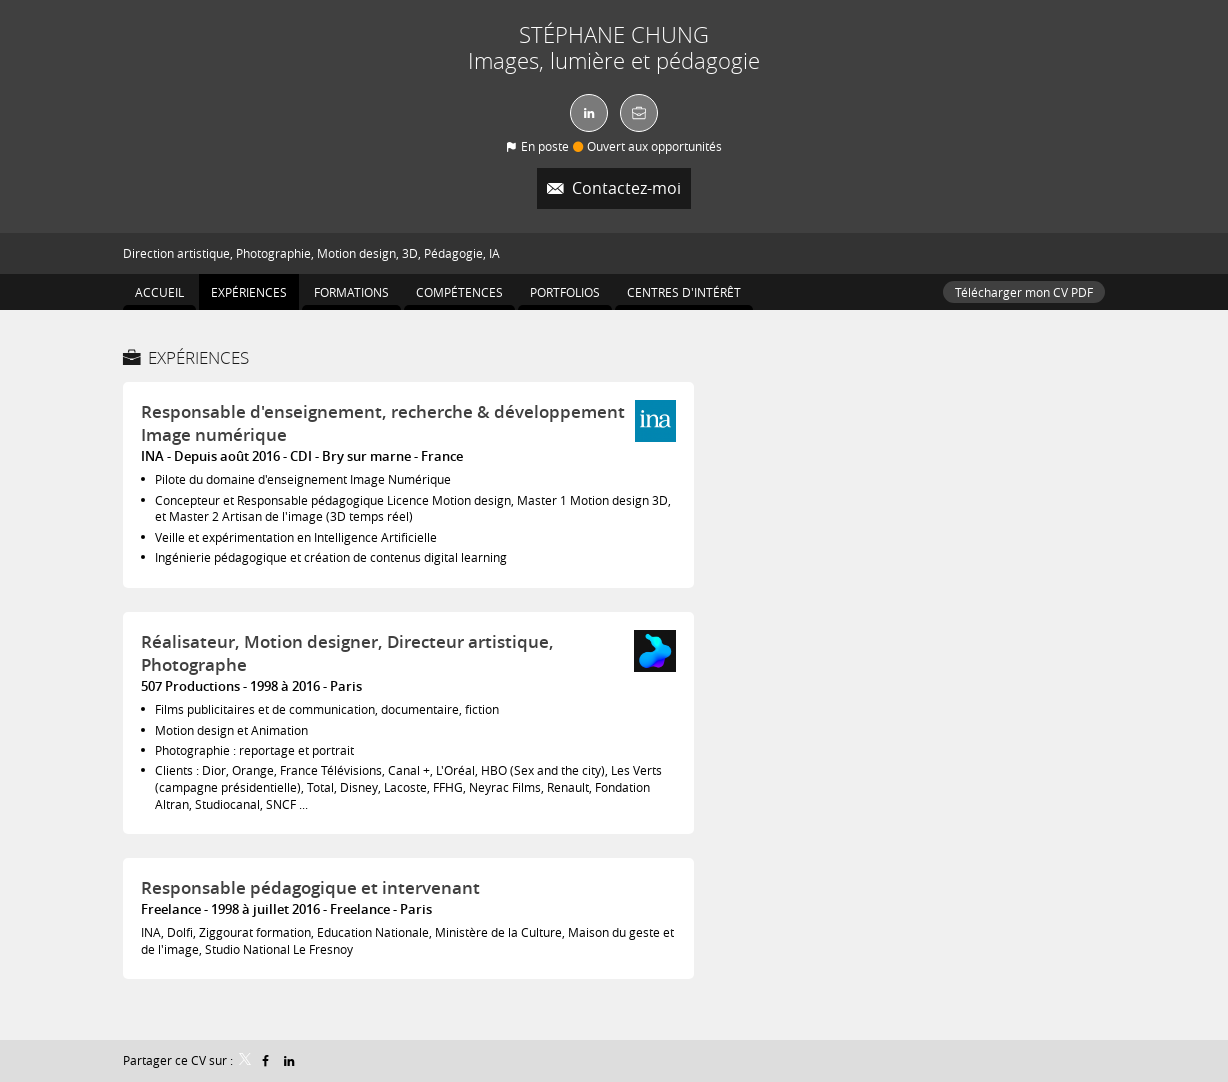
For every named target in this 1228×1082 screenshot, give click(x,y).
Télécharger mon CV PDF (1024, 292)
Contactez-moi (624, 188)
